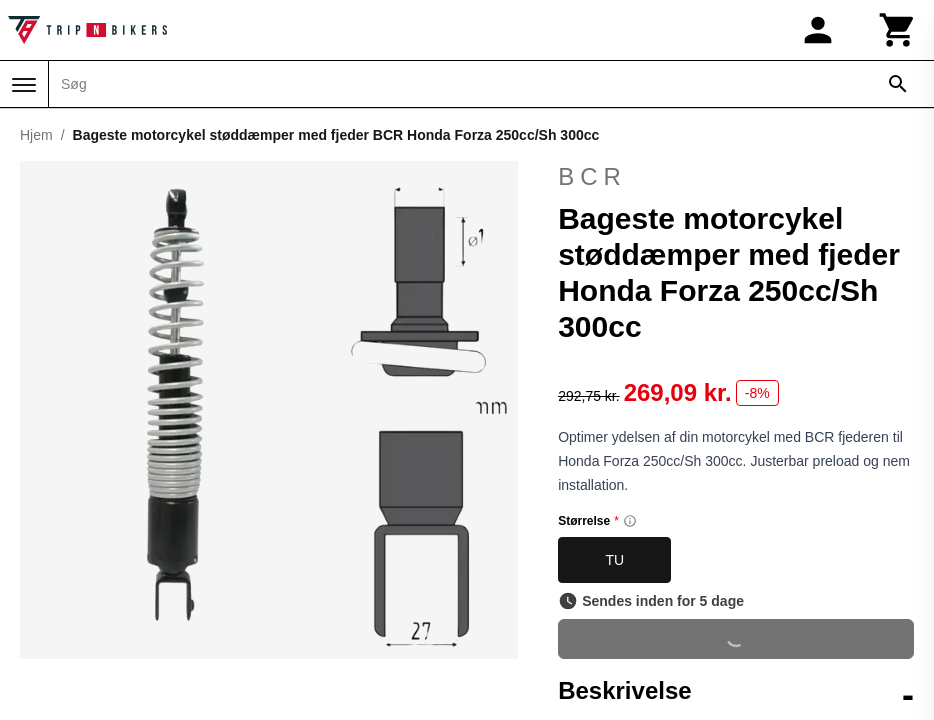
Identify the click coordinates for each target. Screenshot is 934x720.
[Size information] (630, 521)
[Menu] (24, 85)
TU (614, 560)
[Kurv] (898, 30)
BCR (592, 176)
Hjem (36, 135)
